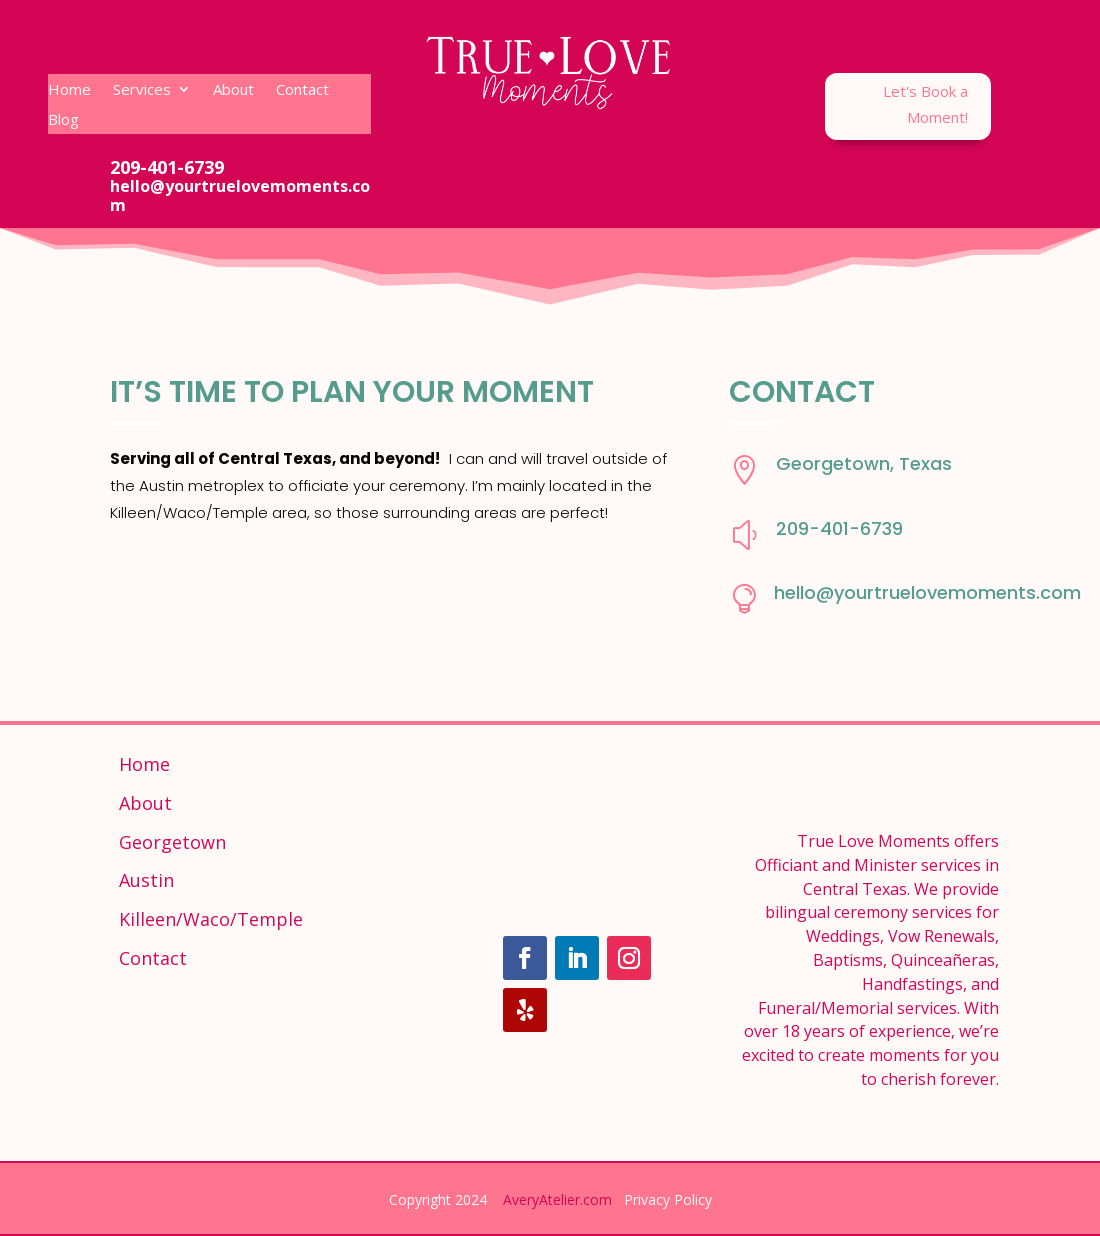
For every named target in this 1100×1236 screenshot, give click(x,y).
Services (142, 90)
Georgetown (172, 842)
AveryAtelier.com (557, 1199)
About (233, 90)
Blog (63, 120)
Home (69, 90)
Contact (302, 90)
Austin (146, 880)
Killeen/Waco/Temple (211, 919)
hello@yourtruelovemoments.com (927, 592)
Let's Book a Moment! (925, 104)
